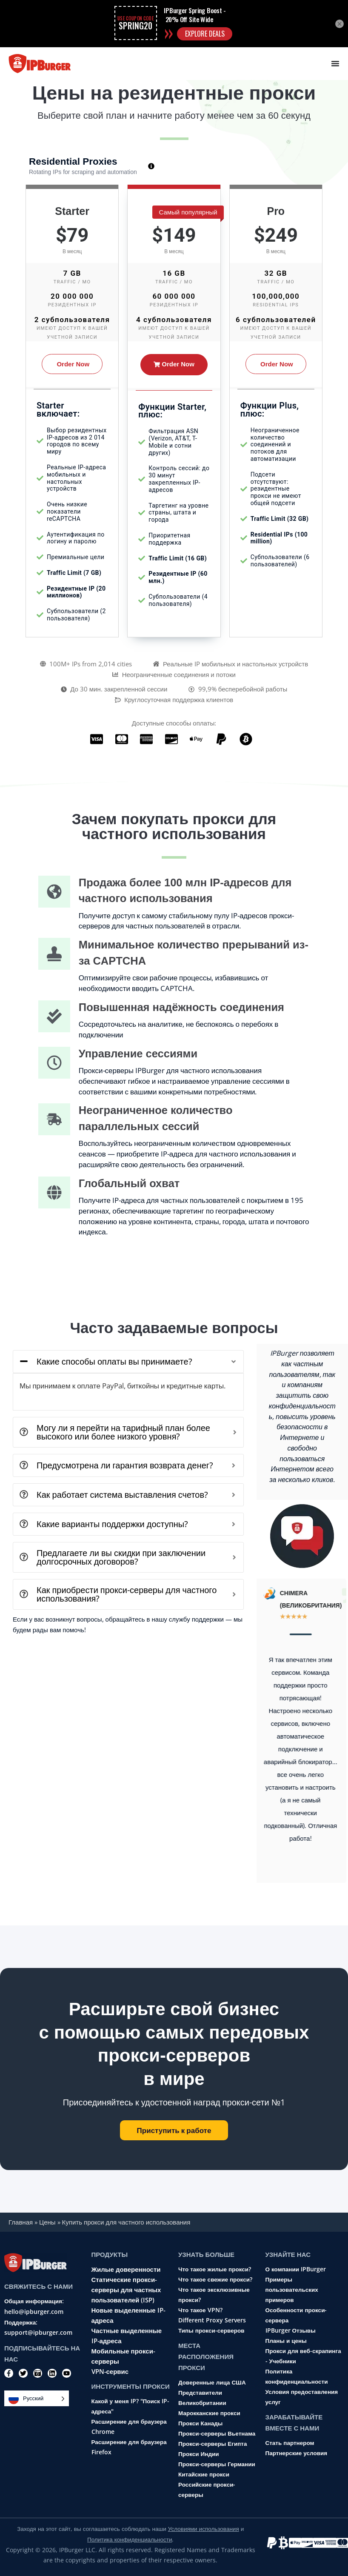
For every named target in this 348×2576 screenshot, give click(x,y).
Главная (21, 2222)
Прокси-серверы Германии (216, 2464)
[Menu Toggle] (335, 63)
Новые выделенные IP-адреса (128, 2315)
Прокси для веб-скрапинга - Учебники (303, 2356)
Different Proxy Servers (212, 2320)
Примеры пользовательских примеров (291, 2290)
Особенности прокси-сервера (296, 2315)
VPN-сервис (110, 2371)
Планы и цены (286, 2341)
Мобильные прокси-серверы (123, 2356)
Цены (47, 2222)
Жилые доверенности (126, 2269)
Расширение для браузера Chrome (129, 2427)
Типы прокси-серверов (211, 2330)
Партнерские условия (296, 2453)
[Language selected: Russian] (36, 2398)
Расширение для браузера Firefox (129, 2447)
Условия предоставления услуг (301, 2397)
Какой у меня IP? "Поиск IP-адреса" (130, 2406)
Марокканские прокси (209, 2413)
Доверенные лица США (212, 2382)
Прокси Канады (200, 2423)
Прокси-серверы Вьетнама (216, 2433)
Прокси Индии (198, 2454)
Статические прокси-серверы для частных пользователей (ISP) (126, 2289)
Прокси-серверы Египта (212, 2443)
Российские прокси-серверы (206, 2490)
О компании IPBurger (295, 2269)
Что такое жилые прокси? (214, 2269)
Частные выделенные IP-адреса (126, 2335)
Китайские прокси (203, 2474)
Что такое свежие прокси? (215, 2279)
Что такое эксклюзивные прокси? (214, 2295)
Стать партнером (289, 2443)
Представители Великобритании (202, 2398)
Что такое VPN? (200, 2310)
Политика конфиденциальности (296, 2376)
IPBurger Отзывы (290, 2330)
